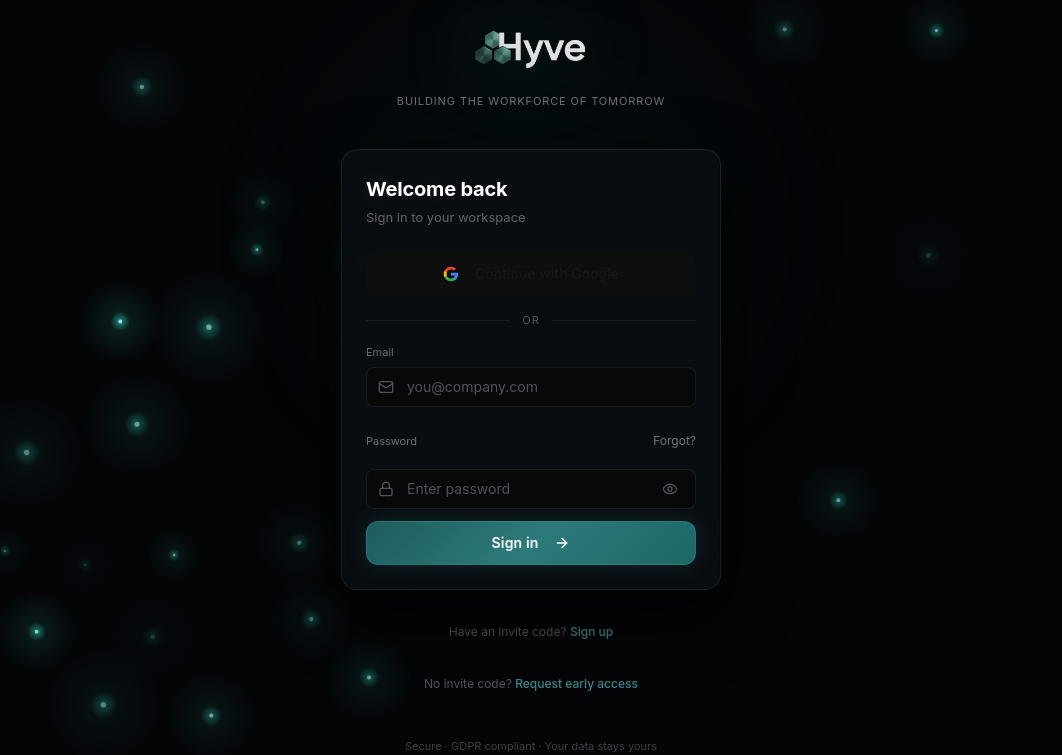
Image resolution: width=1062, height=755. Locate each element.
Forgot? (674, 440)
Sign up (591, 631)
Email (380, 352)
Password (391, 441)
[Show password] (670, 489)
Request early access (576, 683)
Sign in (531, 542)
